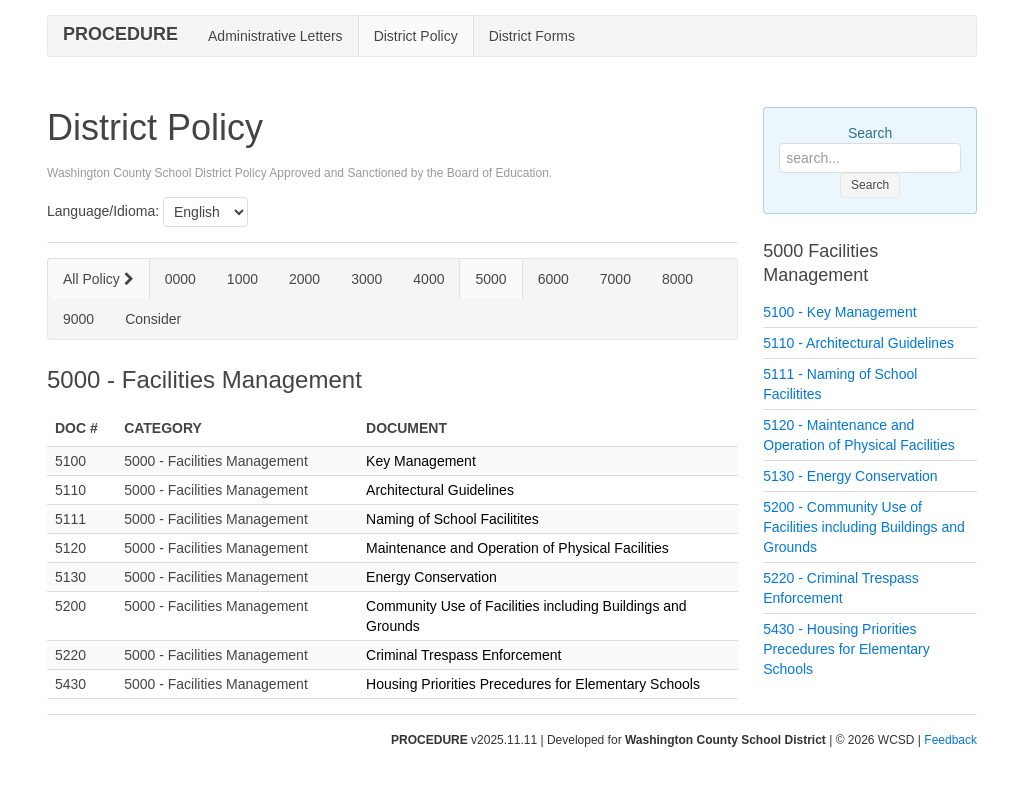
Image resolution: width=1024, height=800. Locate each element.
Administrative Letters (275, 36)
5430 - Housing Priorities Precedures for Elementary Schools (846, 649)
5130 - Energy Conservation (850, 476)
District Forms (532, 36)
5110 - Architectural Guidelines (858, 343)
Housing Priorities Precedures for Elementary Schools (533, 684)
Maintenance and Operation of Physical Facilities (517, 548)
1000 (242, 279)
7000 (615, 279)
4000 (428, 279)
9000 (78, 319)
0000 (180, 279)
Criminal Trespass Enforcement (463, 655)
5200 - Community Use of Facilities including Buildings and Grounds (864, 527)
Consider (153, 319)
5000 (490, 279)
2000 (304, 279)
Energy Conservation (431, 577)
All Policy (98, 279)
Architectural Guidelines (440, 490)
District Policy (416, 36)
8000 (677, 279)
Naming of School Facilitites (452, 519)
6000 (553, 279)
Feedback (950, 740)
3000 (366, 279)
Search (870, 133)
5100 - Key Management (839, 312)
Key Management (421, 461)
